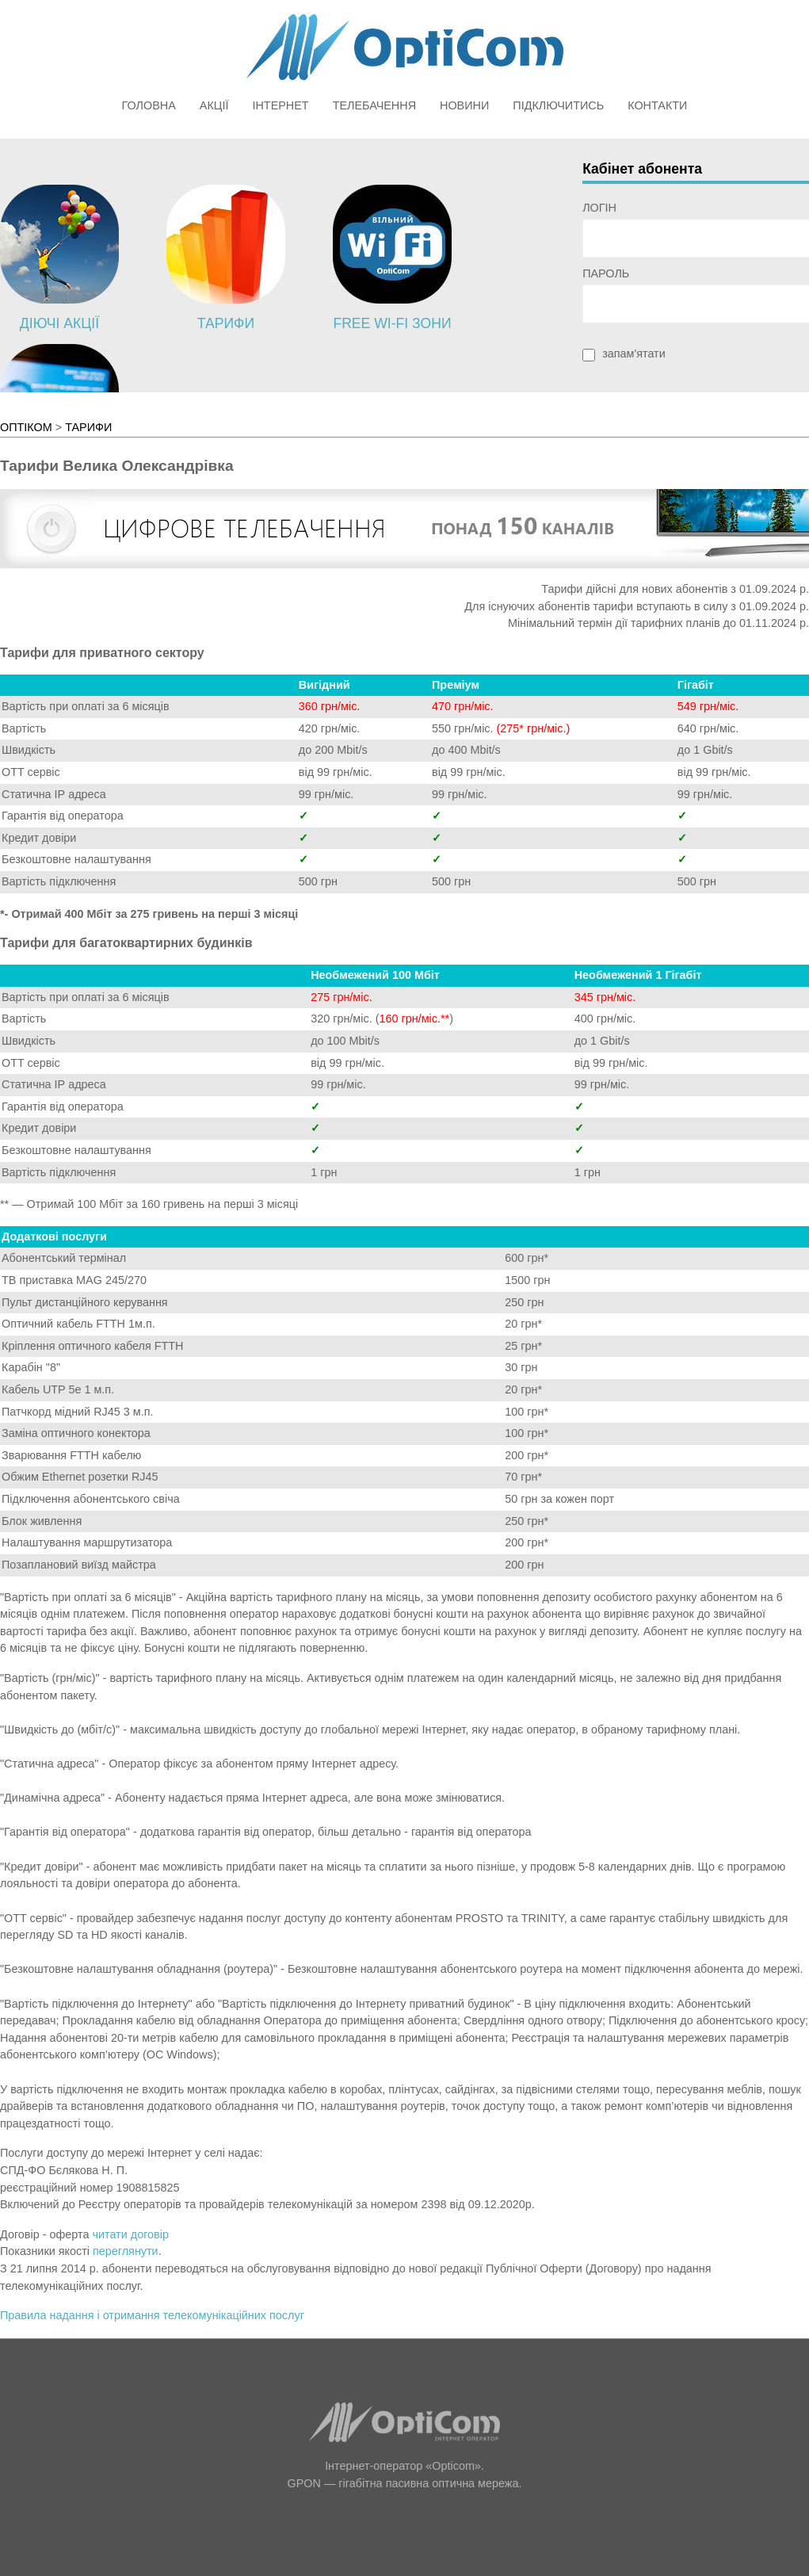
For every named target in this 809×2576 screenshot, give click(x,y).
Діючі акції (59, 323)
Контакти (657, 105)
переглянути (125, 2251)
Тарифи (225, 323)
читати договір (130, 2234)
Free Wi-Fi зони (392, 323)
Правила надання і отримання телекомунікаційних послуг (152, 2315)
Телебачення (374, 105)
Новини (464, 105)
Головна (149, 105)
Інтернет (280, 105)
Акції (214, 105)
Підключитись (558, 105)
